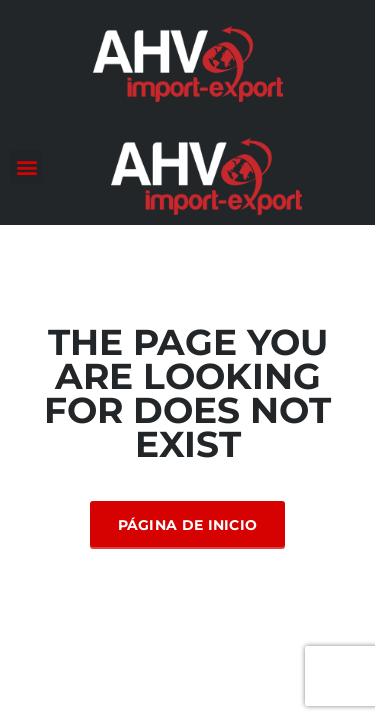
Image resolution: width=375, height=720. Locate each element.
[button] (26, 166)
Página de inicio (188, 525)
